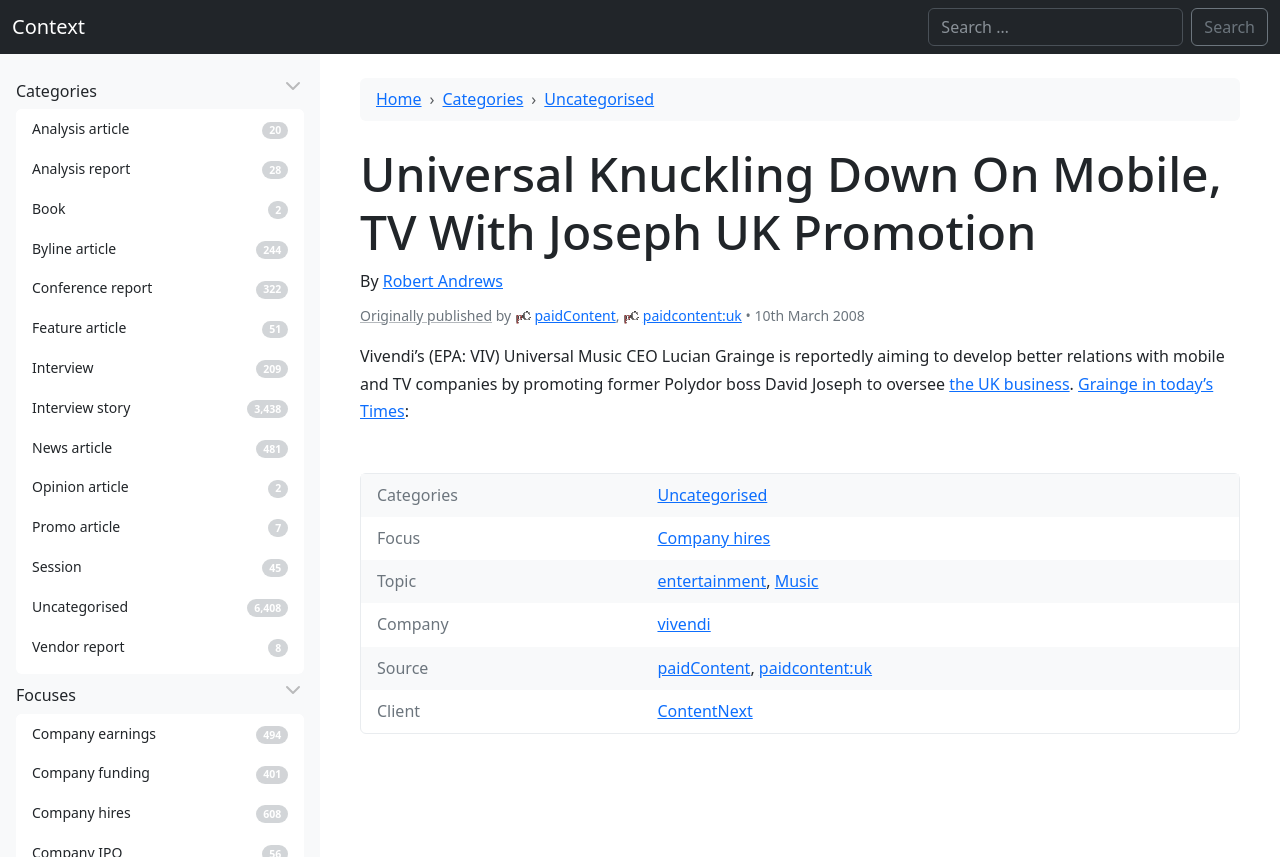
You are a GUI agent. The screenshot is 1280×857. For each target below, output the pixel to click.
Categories (483, 99)
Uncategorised (599, 99)
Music (797, 581)
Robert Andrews (443, 281)
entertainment (711, 581)
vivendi (683, 624)
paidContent (574, 315)
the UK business (1009, 384)
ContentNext (704, 711)
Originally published (426, 315)
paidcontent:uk (692, 315)
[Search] (1055, 27)
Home (399, 99)
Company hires (713, 538)
